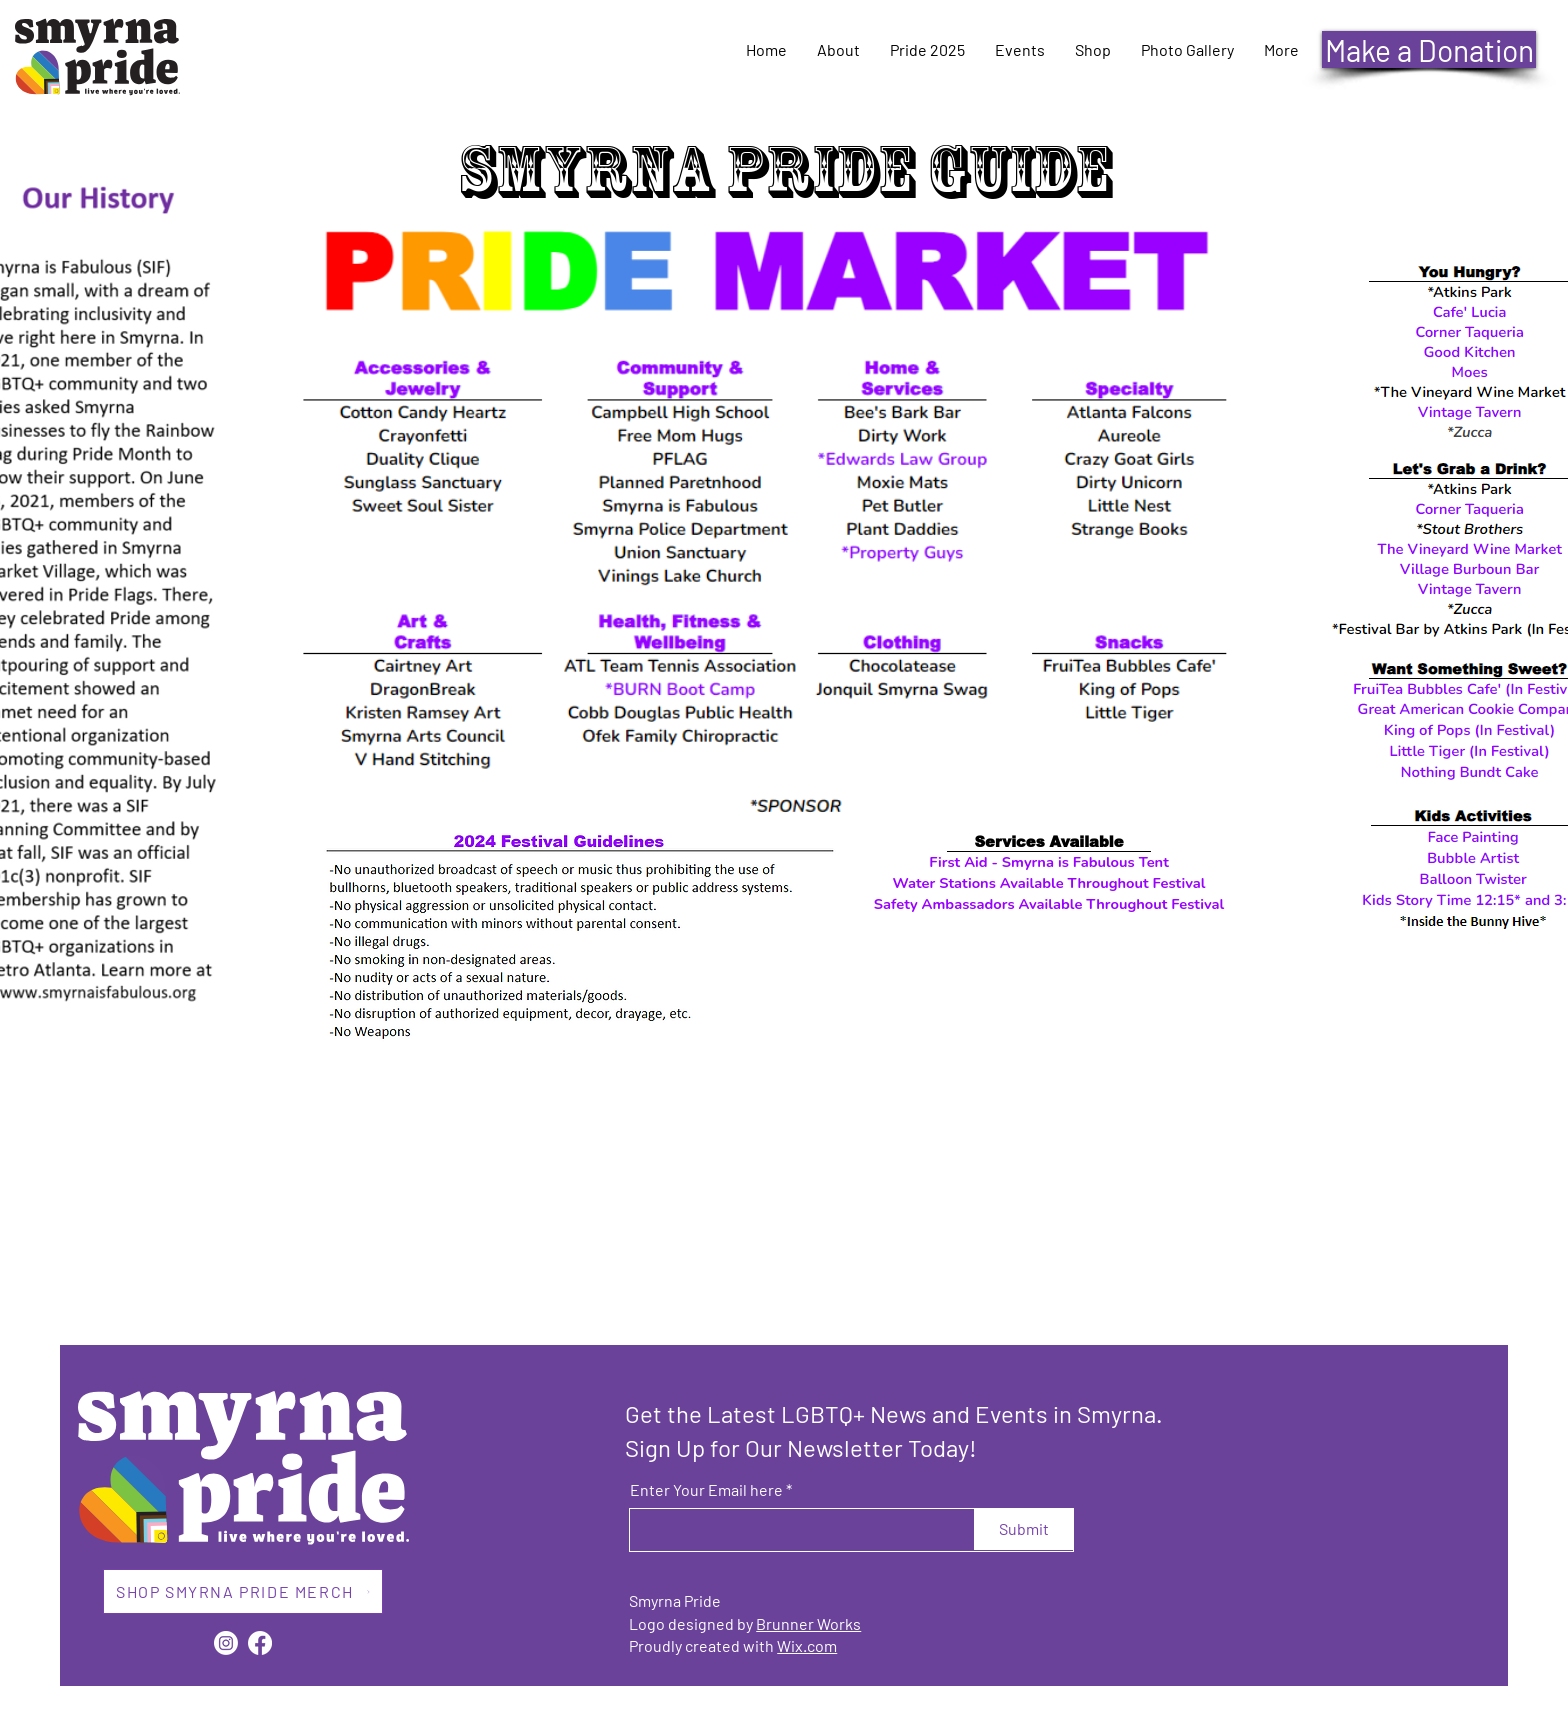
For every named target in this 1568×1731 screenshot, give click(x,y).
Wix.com (807, 1645)
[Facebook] (260, 1643)
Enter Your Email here (706, 1490)
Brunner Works (808, 1623)
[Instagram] (226, 1643)
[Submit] (1023, 1529)
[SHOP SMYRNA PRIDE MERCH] (243, 1591)
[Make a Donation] (1429, 49)
